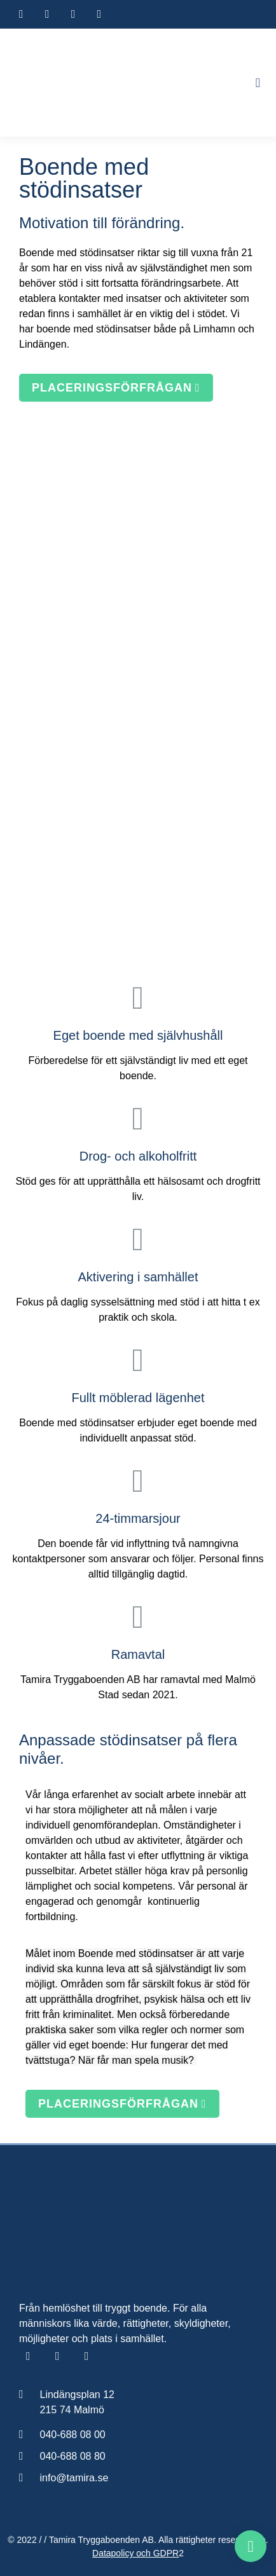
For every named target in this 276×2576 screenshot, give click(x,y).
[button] (257, 82)
